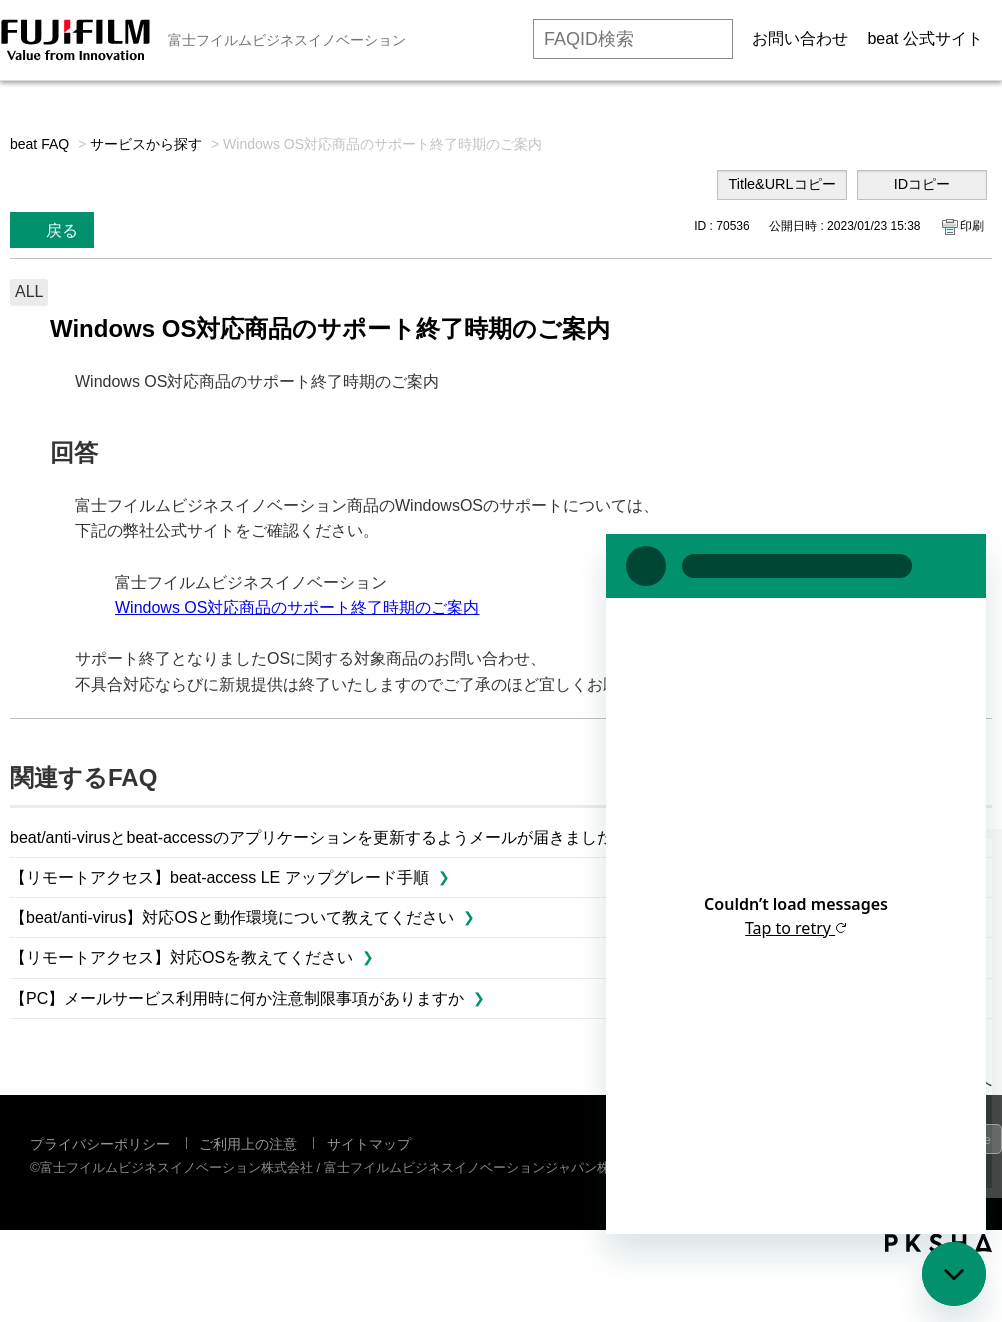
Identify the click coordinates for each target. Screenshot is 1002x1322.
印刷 (972, 226)
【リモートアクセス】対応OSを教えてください (181, 957)
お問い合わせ (800, 38)
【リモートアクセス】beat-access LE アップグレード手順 (219, 877)
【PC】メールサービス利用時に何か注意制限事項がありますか (237, 998)
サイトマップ (369, 1144)
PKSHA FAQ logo (938, 1243)
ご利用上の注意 (248, 1144)
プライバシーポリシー (100, 1144)
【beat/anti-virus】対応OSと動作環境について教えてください (232, 917)
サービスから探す (146, 144)
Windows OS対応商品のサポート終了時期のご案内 (297, 607)
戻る (62, 230)
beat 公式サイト (925, 38)
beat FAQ (39, 144)
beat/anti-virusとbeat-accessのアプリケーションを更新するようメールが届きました (311, 837)
